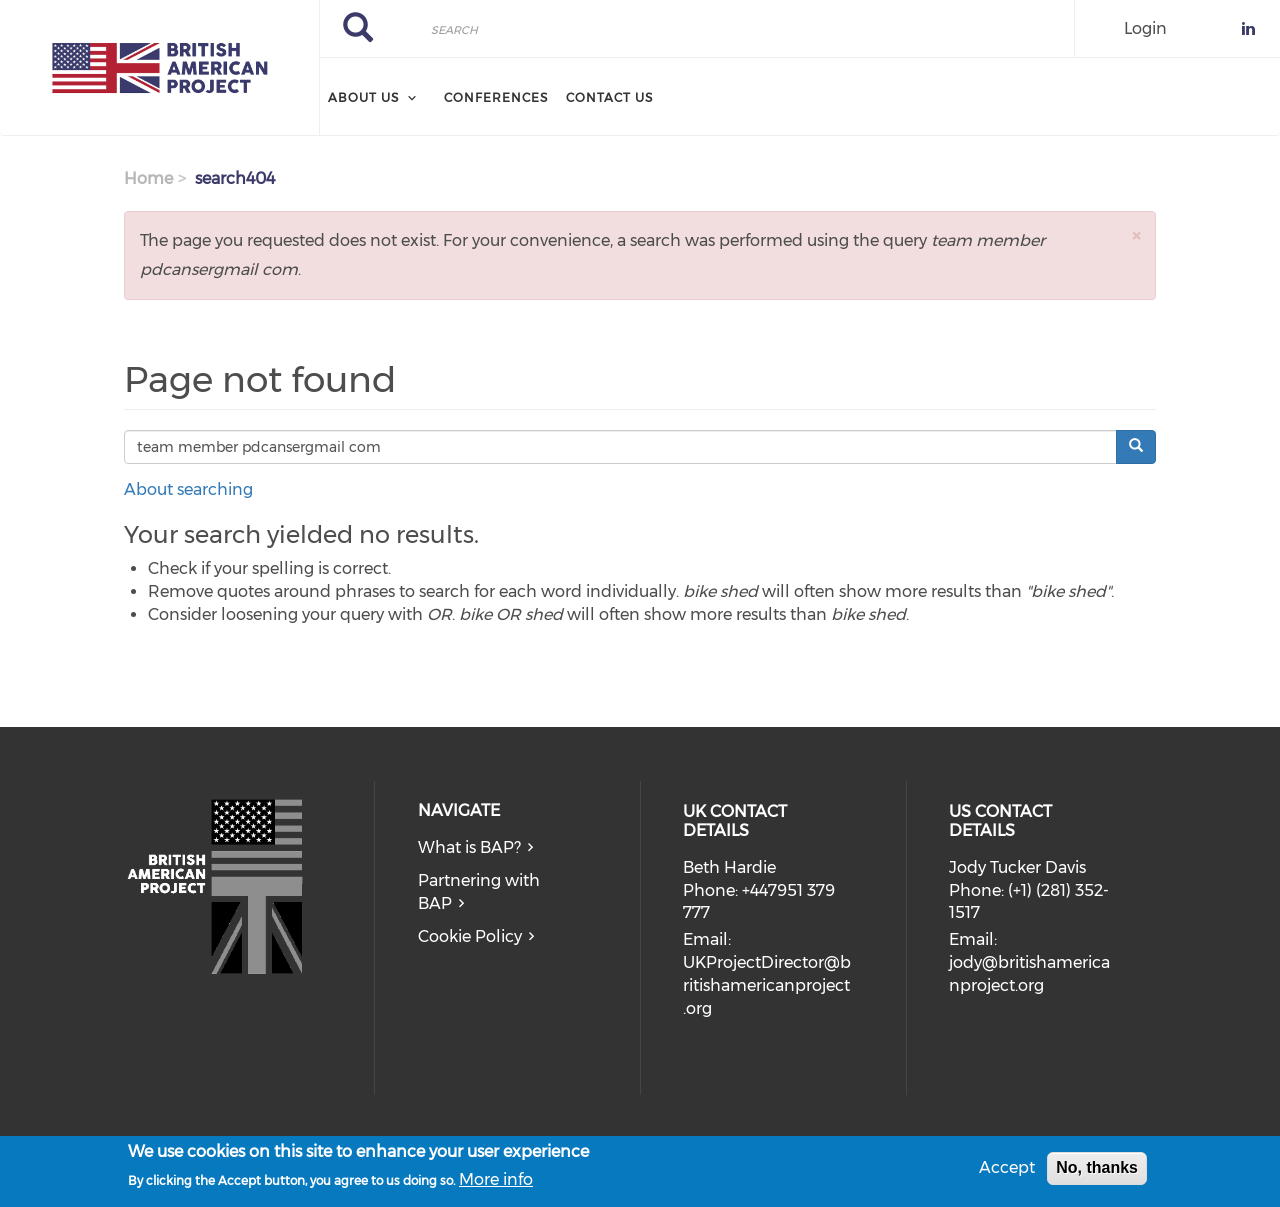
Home (148, 178)
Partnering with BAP (479, 892)
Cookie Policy (470, 936)
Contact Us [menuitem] (609, 97)
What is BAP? (469, 847)
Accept (1007, 1172)
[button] (1136, 235)
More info (496, 1183)
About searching (188, 489)
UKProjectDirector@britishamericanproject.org (767, 985)
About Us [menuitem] (363, 97)
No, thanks (1097, 1172)
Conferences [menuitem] (496, 97)
